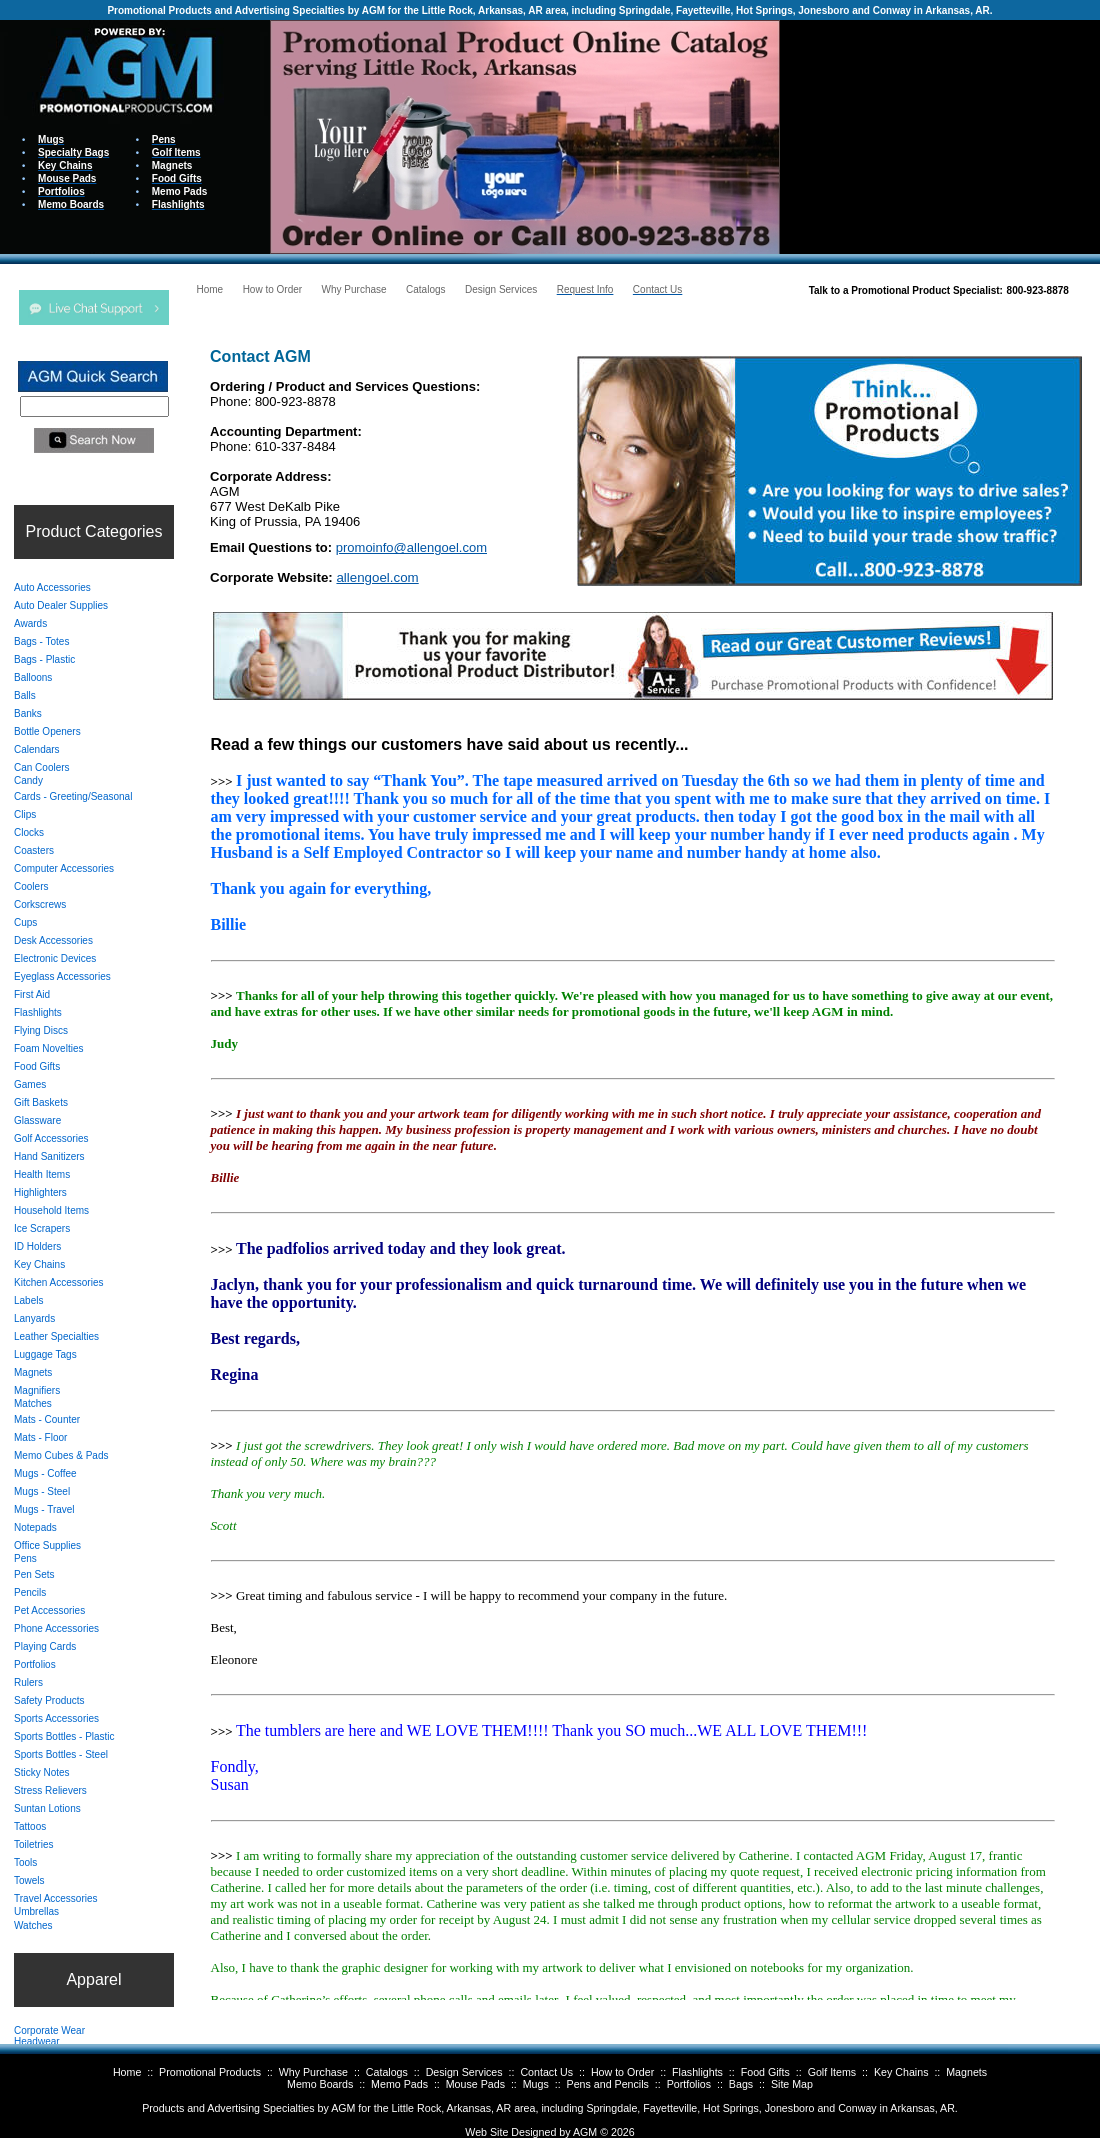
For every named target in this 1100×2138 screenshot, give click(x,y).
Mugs (536, 2084)
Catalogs (387, 2072)
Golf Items (832, 2072)
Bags (741, 2084)
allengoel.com (377, 577)
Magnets (966, 2072)
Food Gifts (765, 2072)
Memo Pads (399, 2084)
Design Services (464, 2072)
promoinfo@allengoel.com (411, 547)
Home (127, 2072)
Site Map (792, 2084)
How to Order (622, 2072)
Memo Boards (320, 2084)
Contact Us (546, 2072)
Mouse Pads (475, 2084)
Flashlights (697, 2072)
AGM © (590, 2132)
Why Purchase (313, 2072)
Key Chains (901, 2072)
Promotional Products (210, 2072)
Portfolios (689, 2084)
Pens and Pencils (608, 2084)
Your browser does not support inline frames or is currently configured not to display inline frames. (940, 135)
